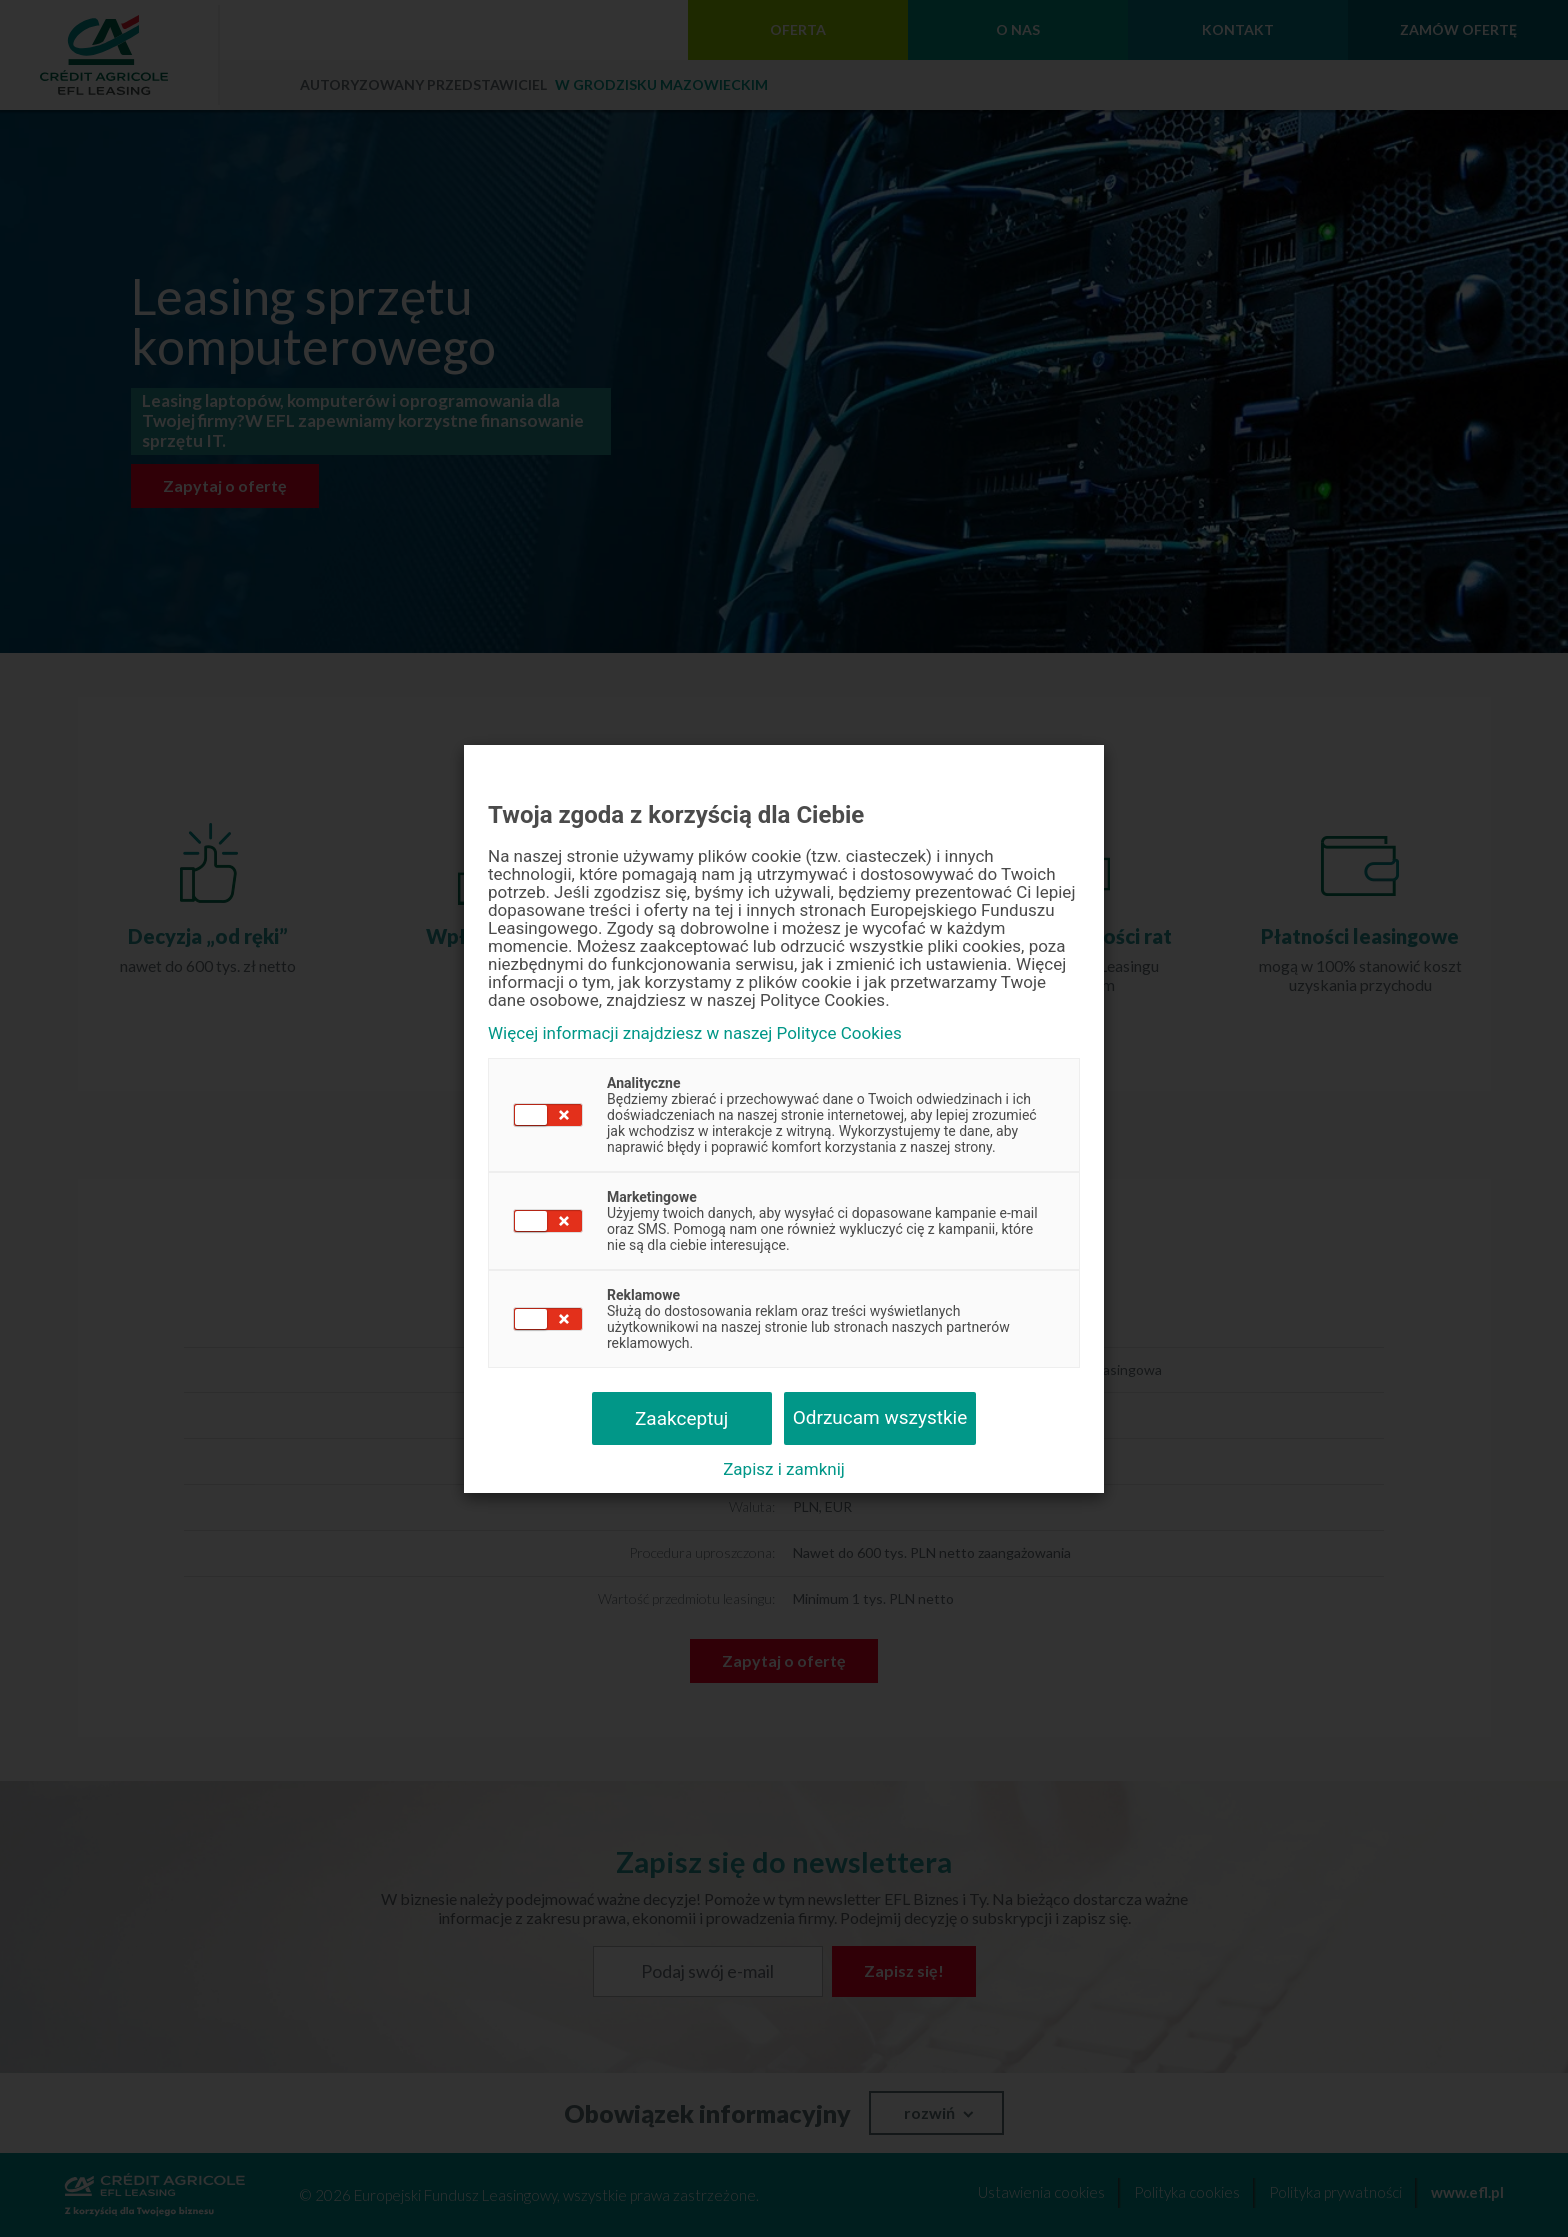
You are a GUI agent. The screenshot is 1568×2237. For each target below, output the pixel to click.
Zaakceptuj (681, 1418)
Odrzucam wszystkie (880, 1417)
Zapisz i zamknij (784, 1469)
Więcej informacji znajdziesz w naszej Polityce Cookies (695, 1033)
